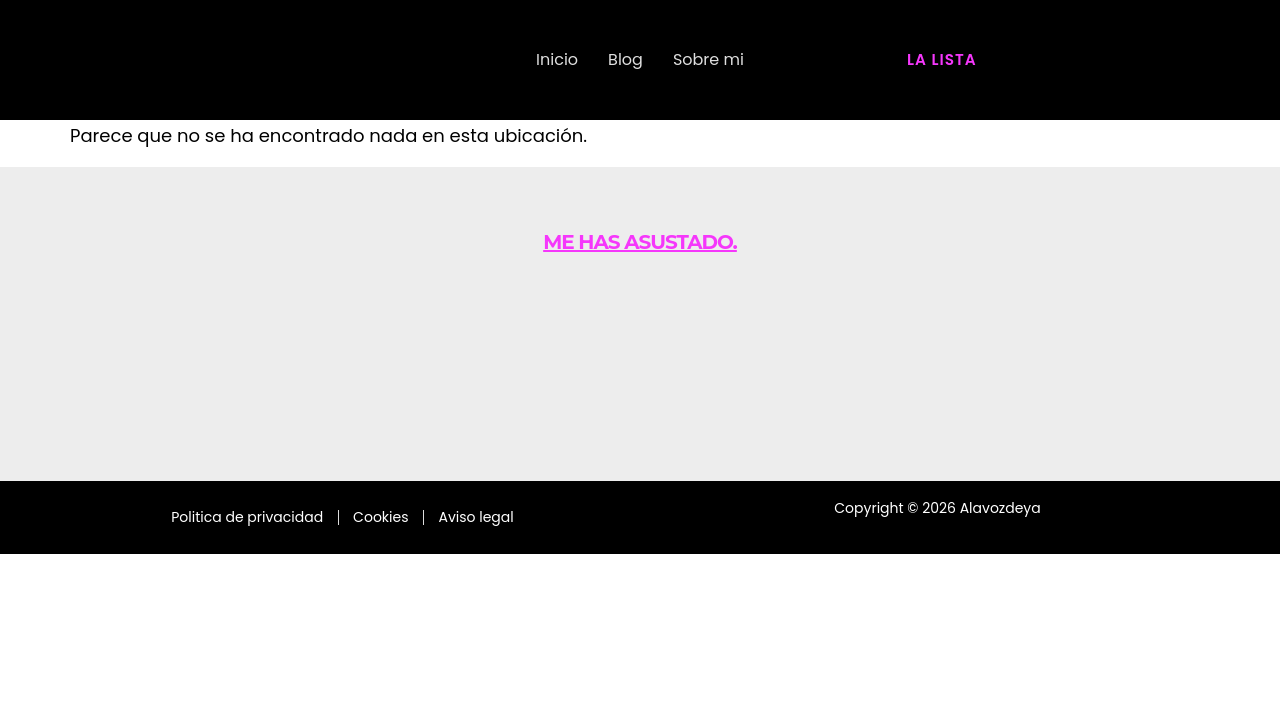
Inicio (557, 59)
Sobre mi (708, 59)
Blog (625, 59)
